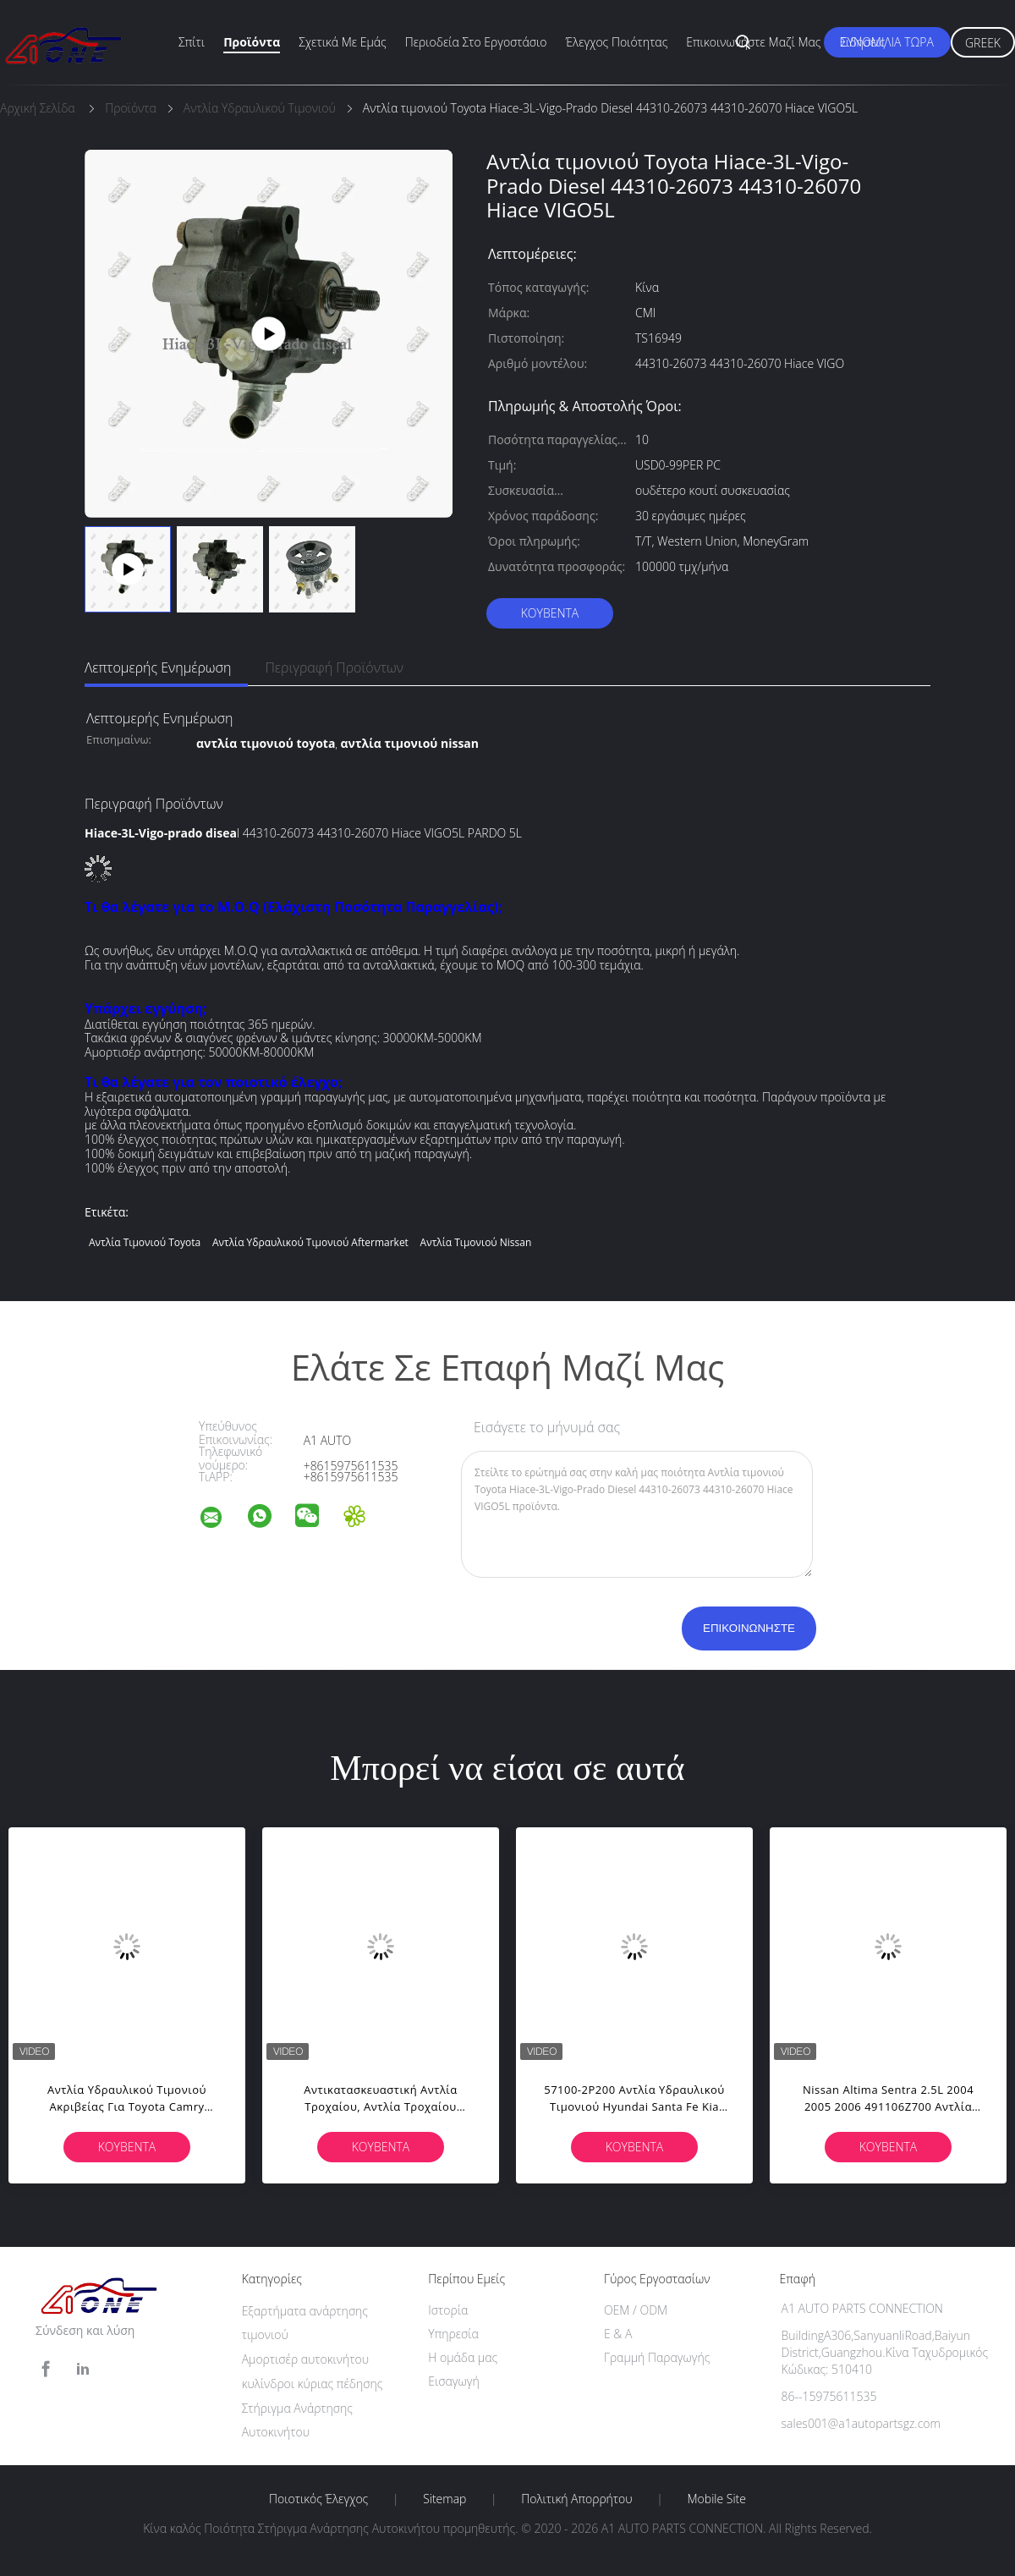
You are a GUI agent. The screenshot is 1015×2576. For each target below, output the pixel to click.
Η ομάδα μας (462, 2357)
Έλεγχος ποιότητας (617, 42)
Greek (983, 43)
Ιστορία (448, 2310)
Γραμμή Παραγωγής (657, 2357)
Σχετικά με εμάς (343, 42)
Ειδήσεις (862, 42)
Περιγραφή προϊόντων (334, 667)
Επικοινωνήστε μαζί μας (753, 42)
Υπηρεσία (453, 2334)
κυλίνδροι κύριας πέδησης (312, 2384)
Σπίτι (191, 42)
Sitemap (444, 2499)
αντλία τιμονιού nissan (476, 1242)
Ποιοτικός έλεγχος (318, 2499)
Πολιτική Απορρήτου (576, 2499)
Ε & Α (618, 2334)
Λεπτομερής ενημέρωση (158, 667)
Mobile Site (717, 2499)
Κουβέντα (550, 613)
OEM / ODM (635, 2310)
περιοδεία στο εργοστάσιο (476, 42)
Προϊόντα (251, 42)
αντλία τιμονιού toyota (144, 1242)
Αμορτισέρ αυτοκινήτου (305, 2359)
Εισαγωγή (454, 2381)
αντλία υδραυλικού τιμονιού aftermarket (310, 1242)
